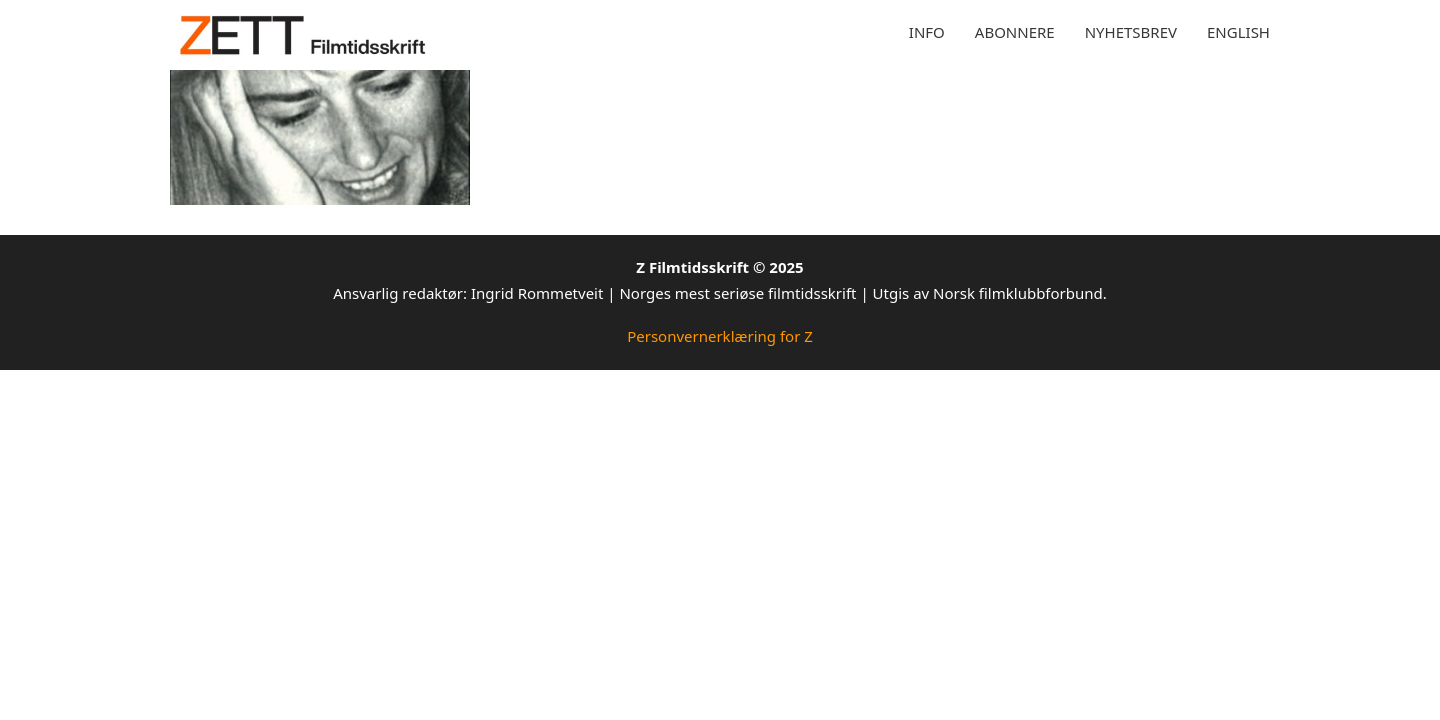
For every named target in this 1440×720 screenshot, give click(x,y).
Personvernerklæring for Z (720, 336)
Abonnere (1015, 32)
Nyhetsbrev (1131, 32)
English (1238, 32)
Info (927, 32)
